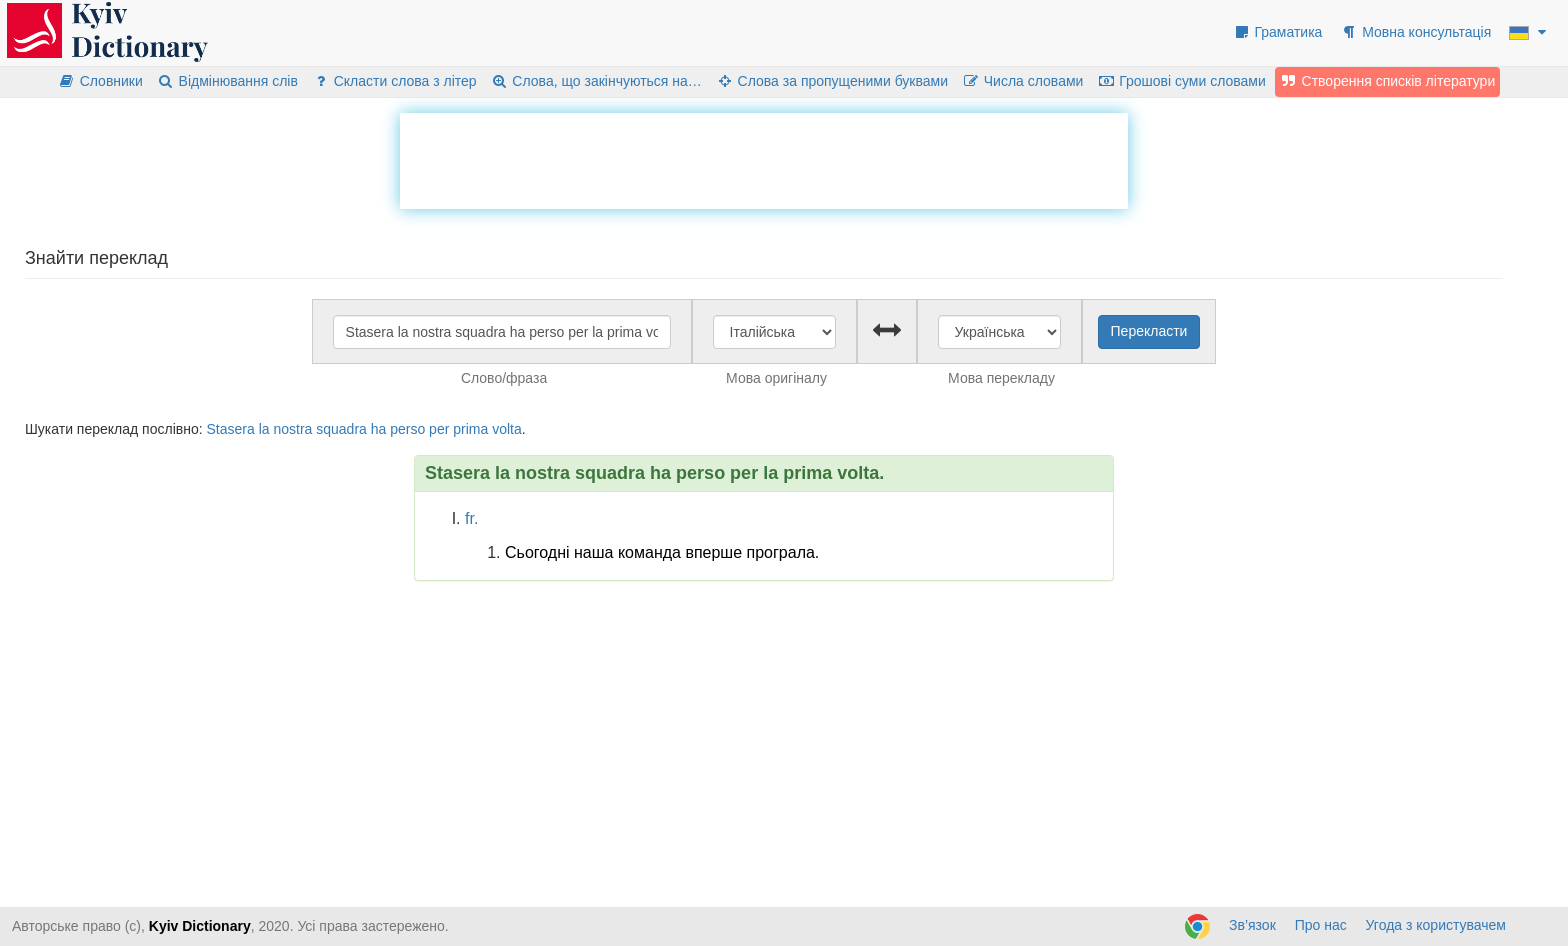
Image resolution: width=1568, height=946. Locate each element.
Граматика (1278, 32)
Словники (100, 81)
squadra (341, 429)
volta (507, 429)
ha (379, 429)
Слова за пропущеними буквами (832, 81)
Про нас (1321, 925)
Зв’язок (1252, 925)
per (439, 429)
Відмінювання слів (227, 81)
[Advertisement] (764, 158)
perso (407, 429)
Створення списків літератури (1388, 81)
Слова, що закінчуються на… (596, 81)
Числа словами (1023, 81)
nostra (292, 429)
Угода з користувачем (1436, 925)
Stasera (230, 429)
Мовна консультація (1415, 32)
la (264, 429)
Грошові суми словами (1181, 81)
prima (470, 429)
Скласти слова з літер (394, 81)
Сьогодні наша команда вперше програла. (662, 552)
